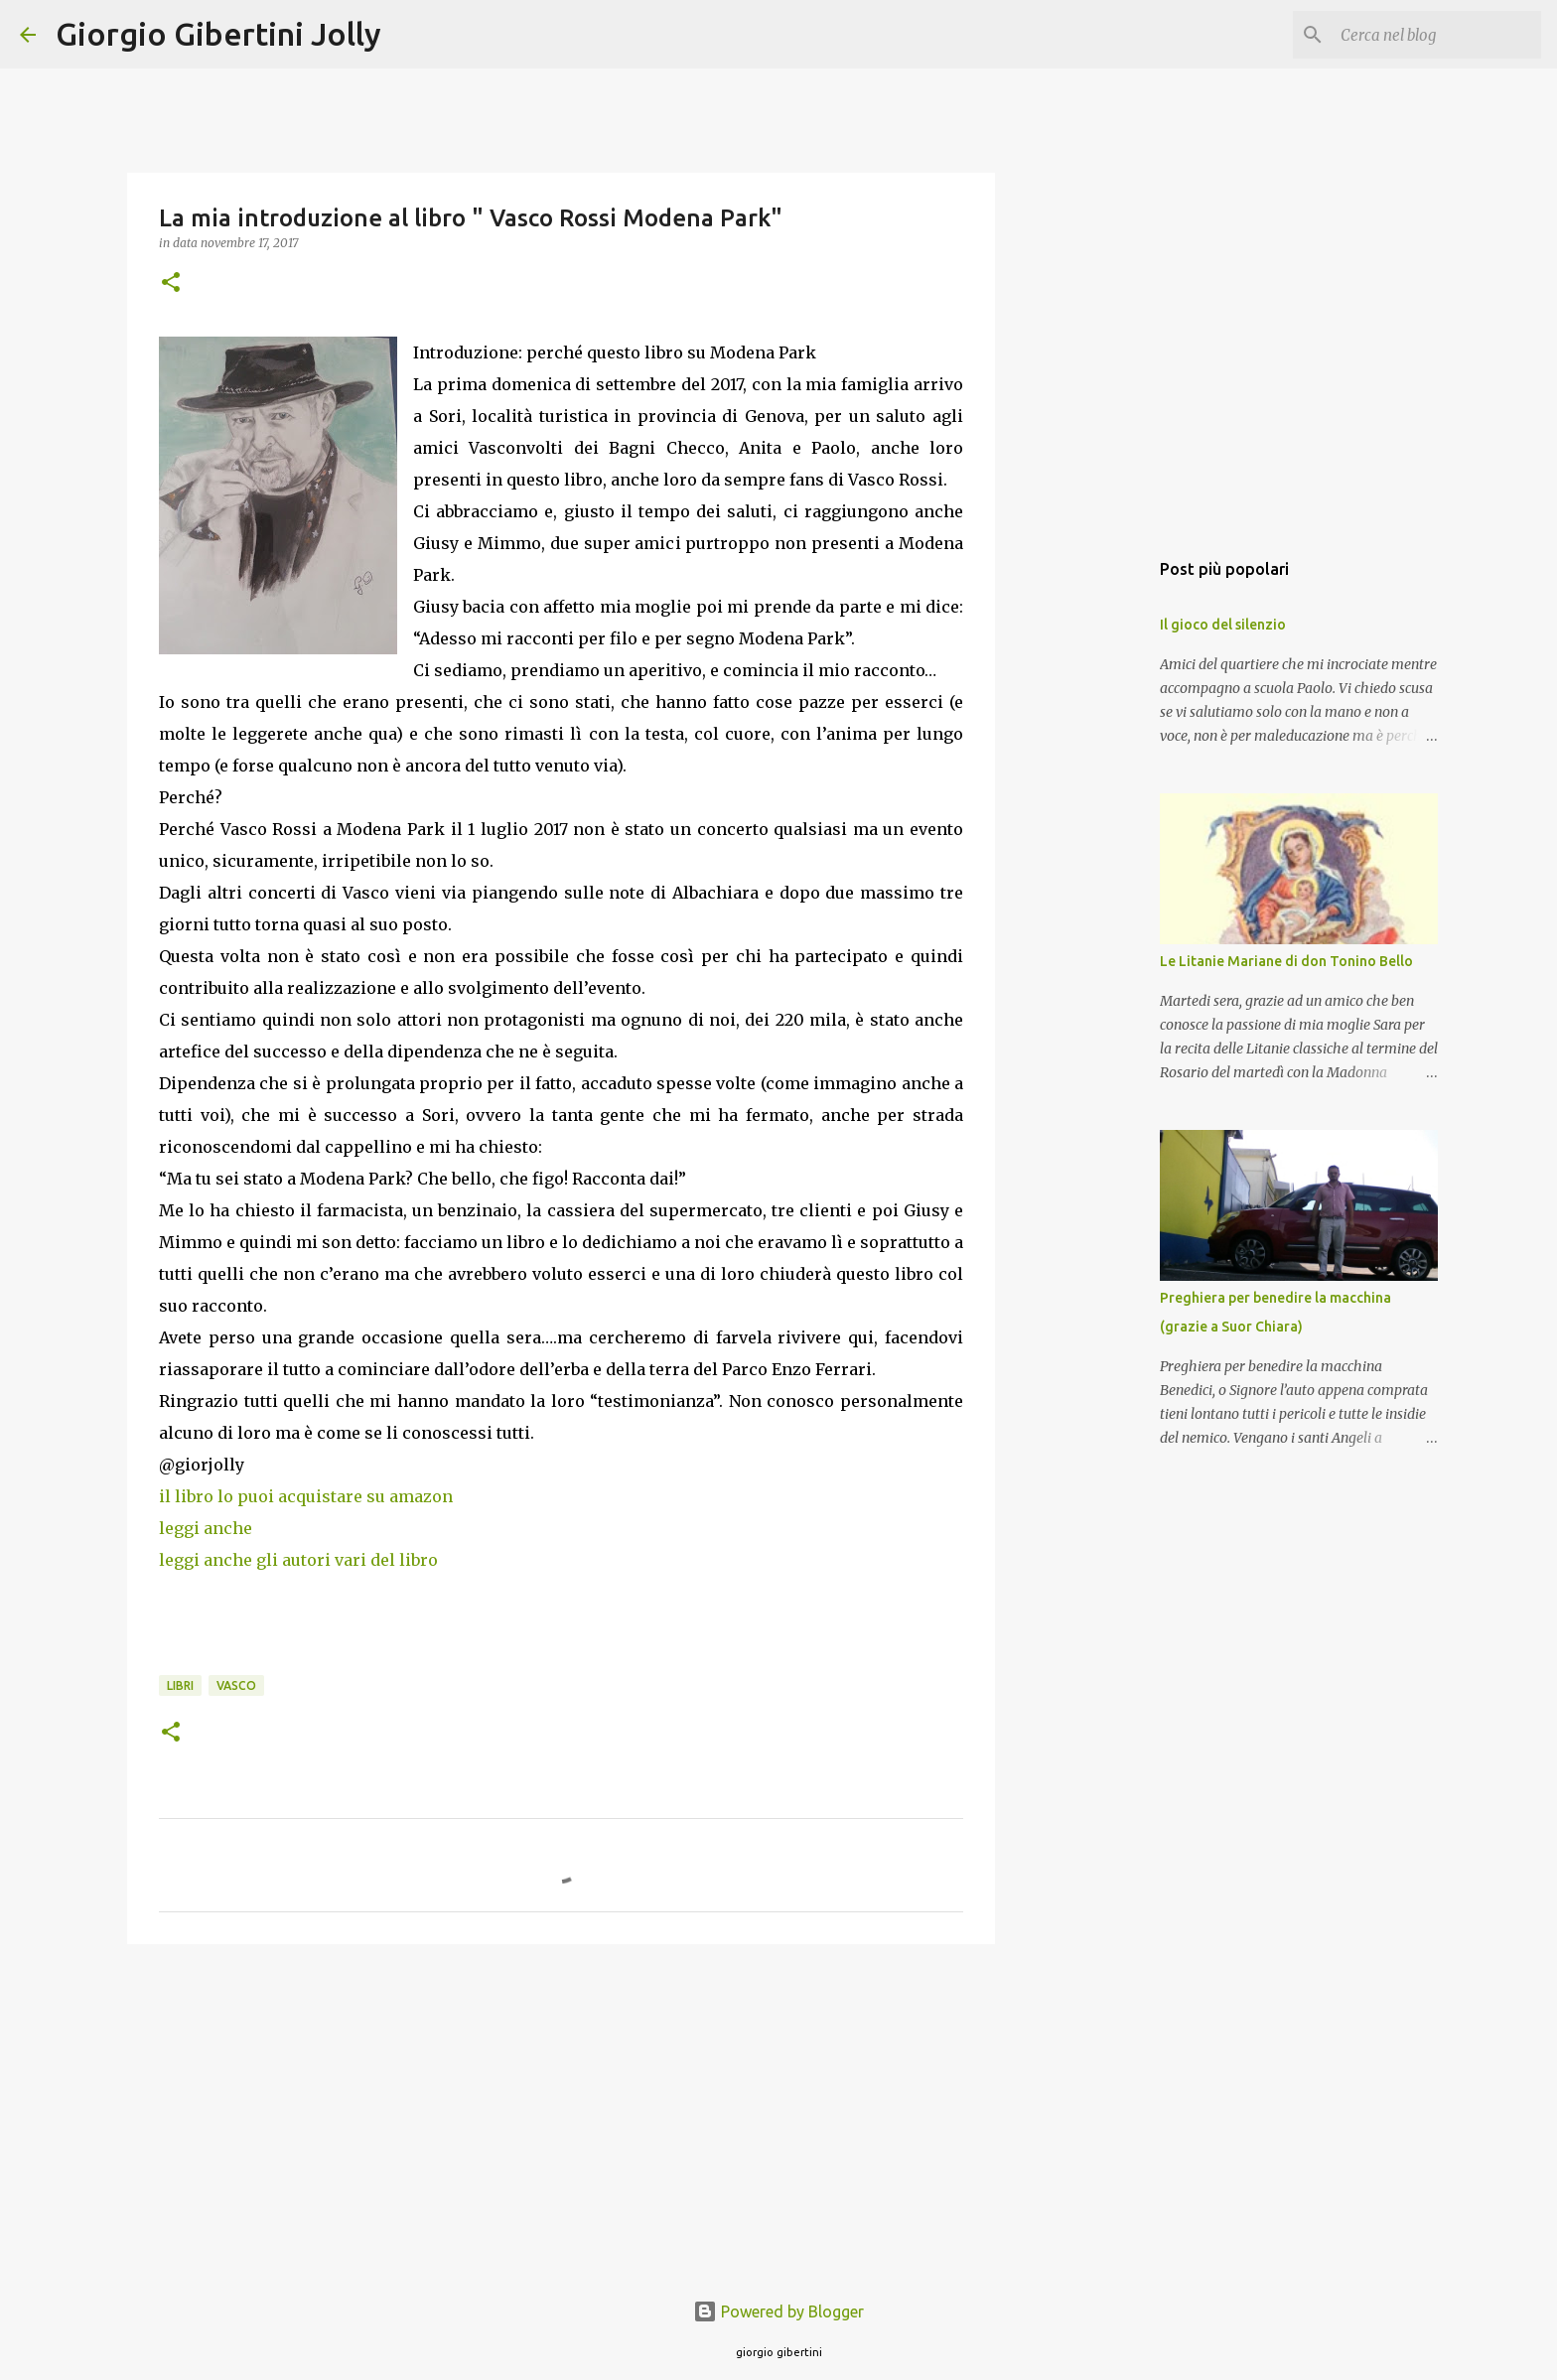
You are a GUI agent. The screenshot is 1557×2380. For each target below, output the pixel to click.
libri (180, 1685)
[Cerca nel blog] (1437, 35)
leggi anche (205, 1528)
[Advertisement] (561, 2113)
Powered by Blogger (778, 2311)
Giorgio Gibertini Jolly (218, 34)
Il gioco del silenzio (1223, 624)
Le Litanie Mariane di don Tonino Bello (1286, 961)
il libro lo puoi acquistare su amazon (308, 1496)
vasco (236, 1685)
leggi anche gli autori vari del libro (300, 1560)
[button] (171, 283)
